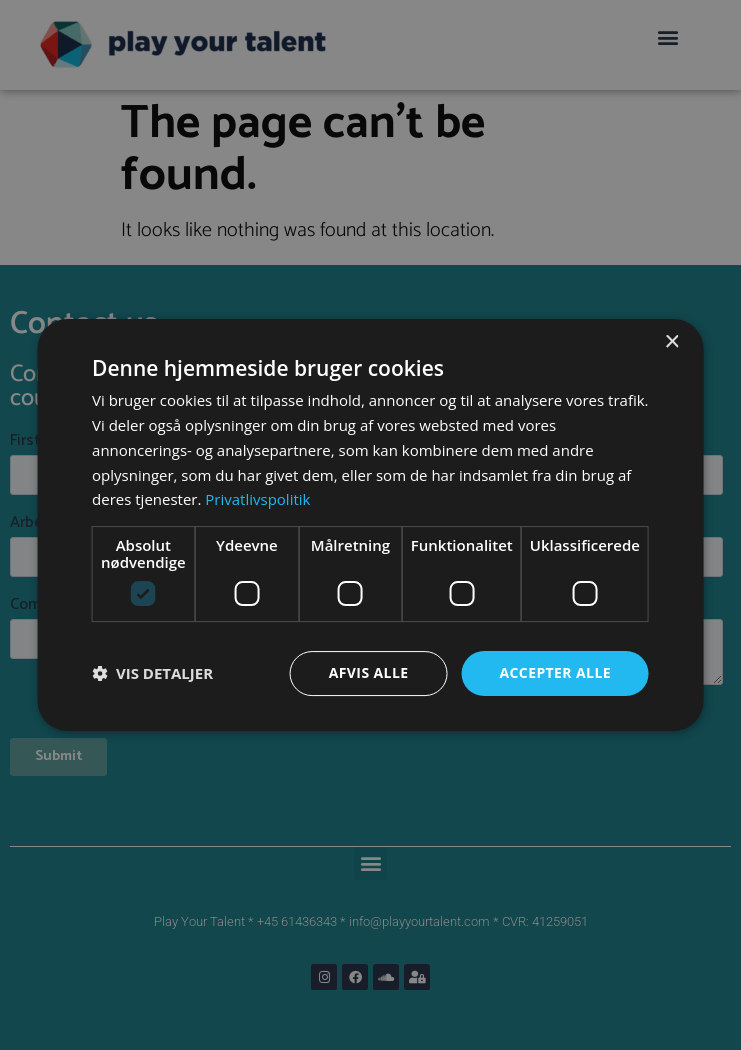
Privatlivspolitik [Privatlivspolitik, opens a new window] (257, 499)
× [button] (671, 342)
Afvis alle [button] (369, 672)
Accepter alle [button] (554, 672)
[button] (152, 674)
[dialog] (370, 525)
